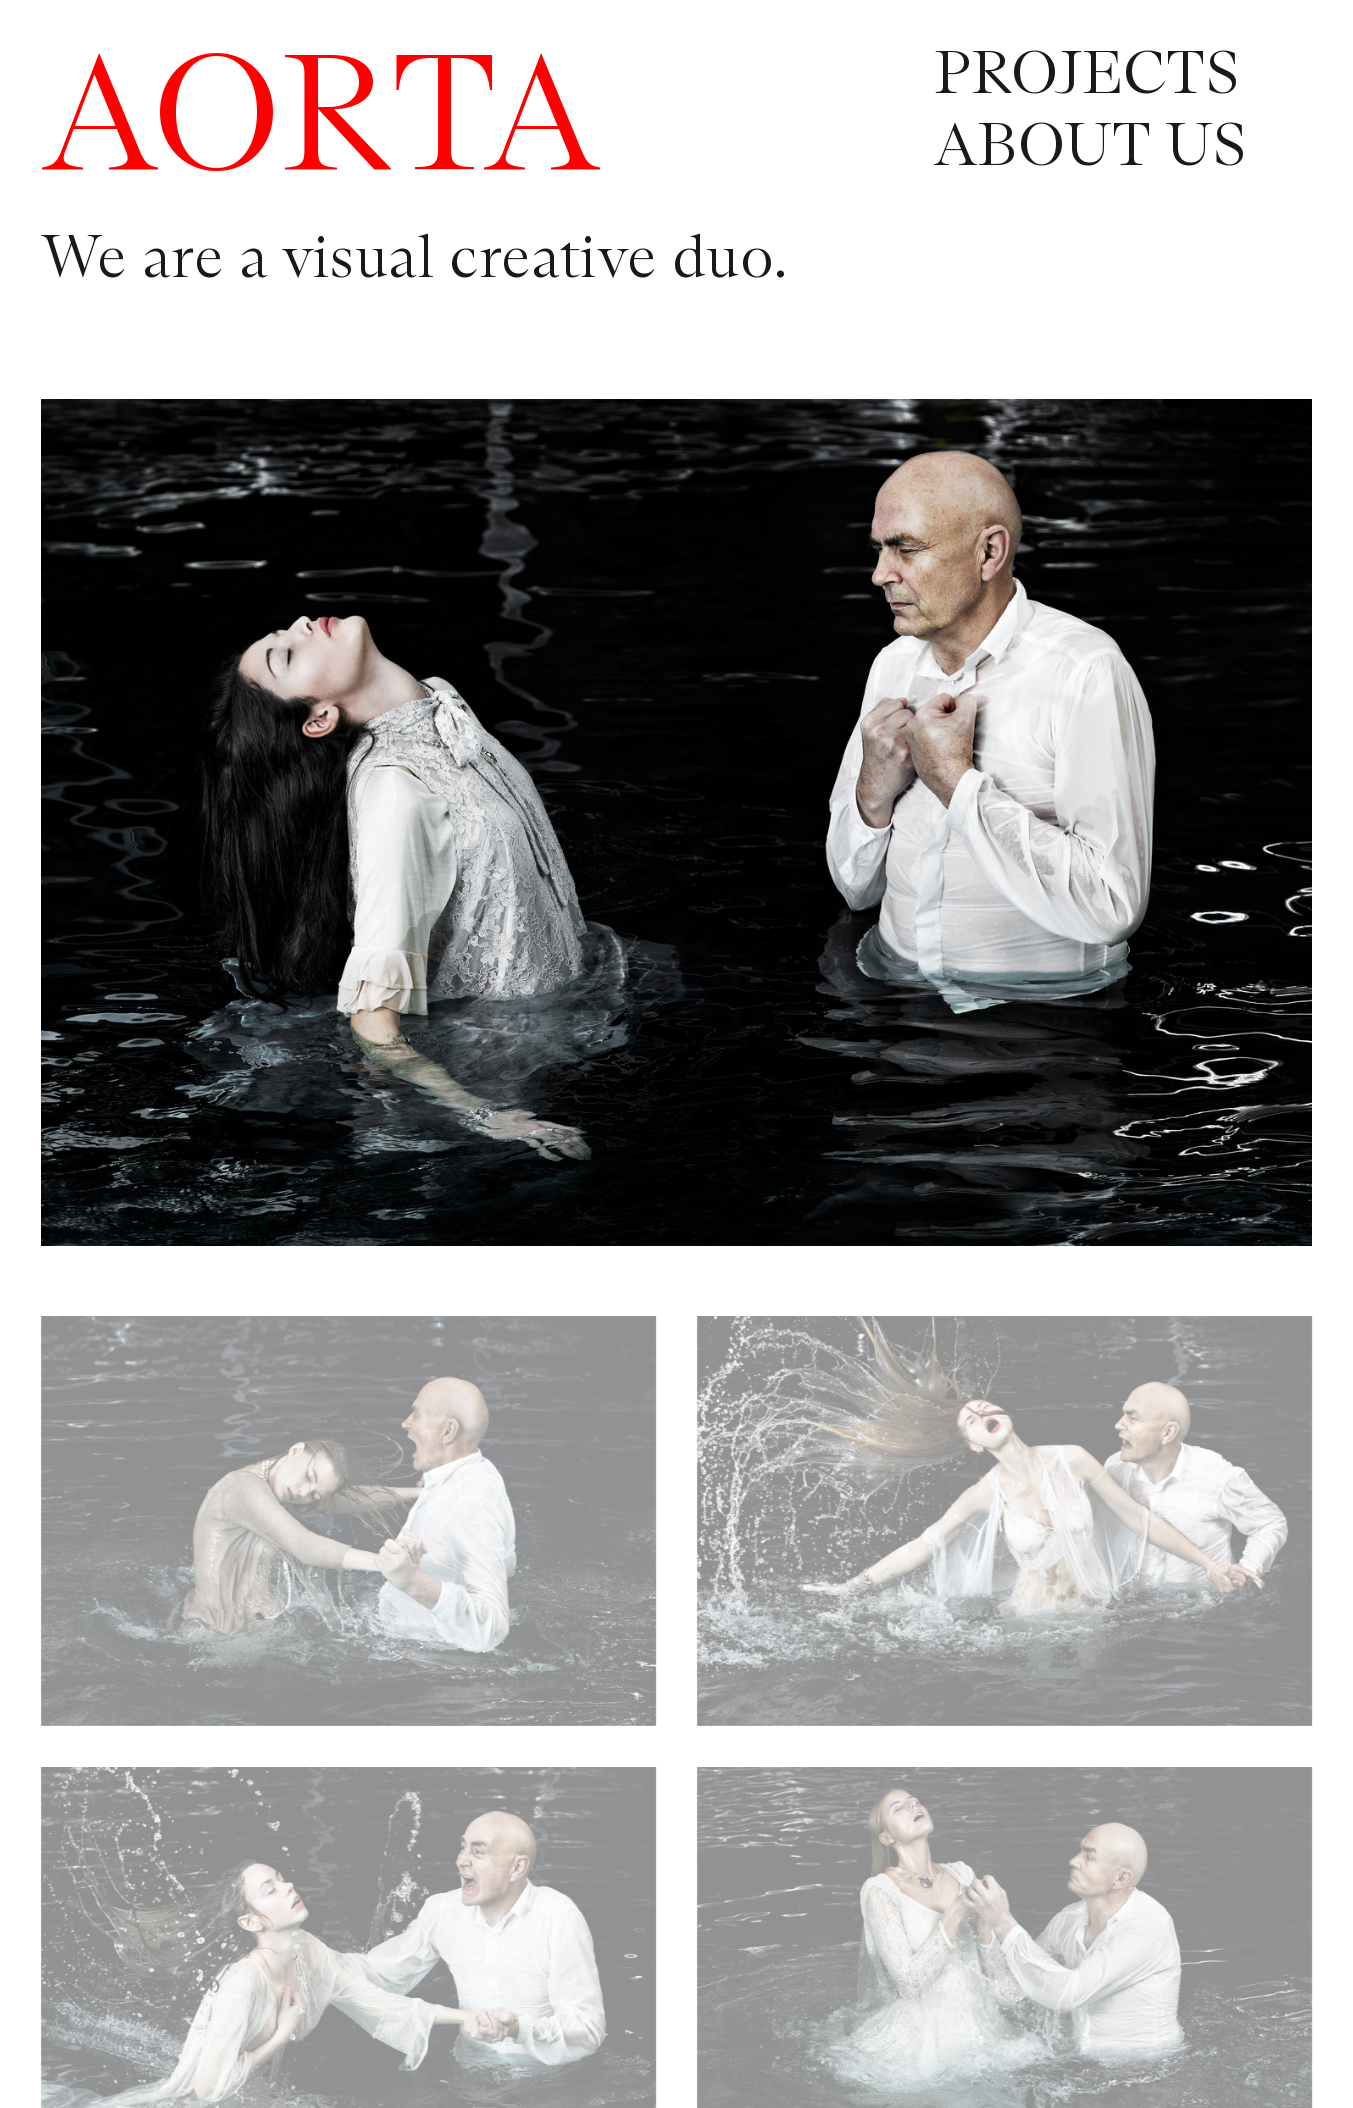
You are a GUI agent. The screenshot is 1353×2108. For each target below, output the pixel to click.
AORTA (321, 122)
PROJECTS (1086, 76)
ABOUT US (1090, 148)
